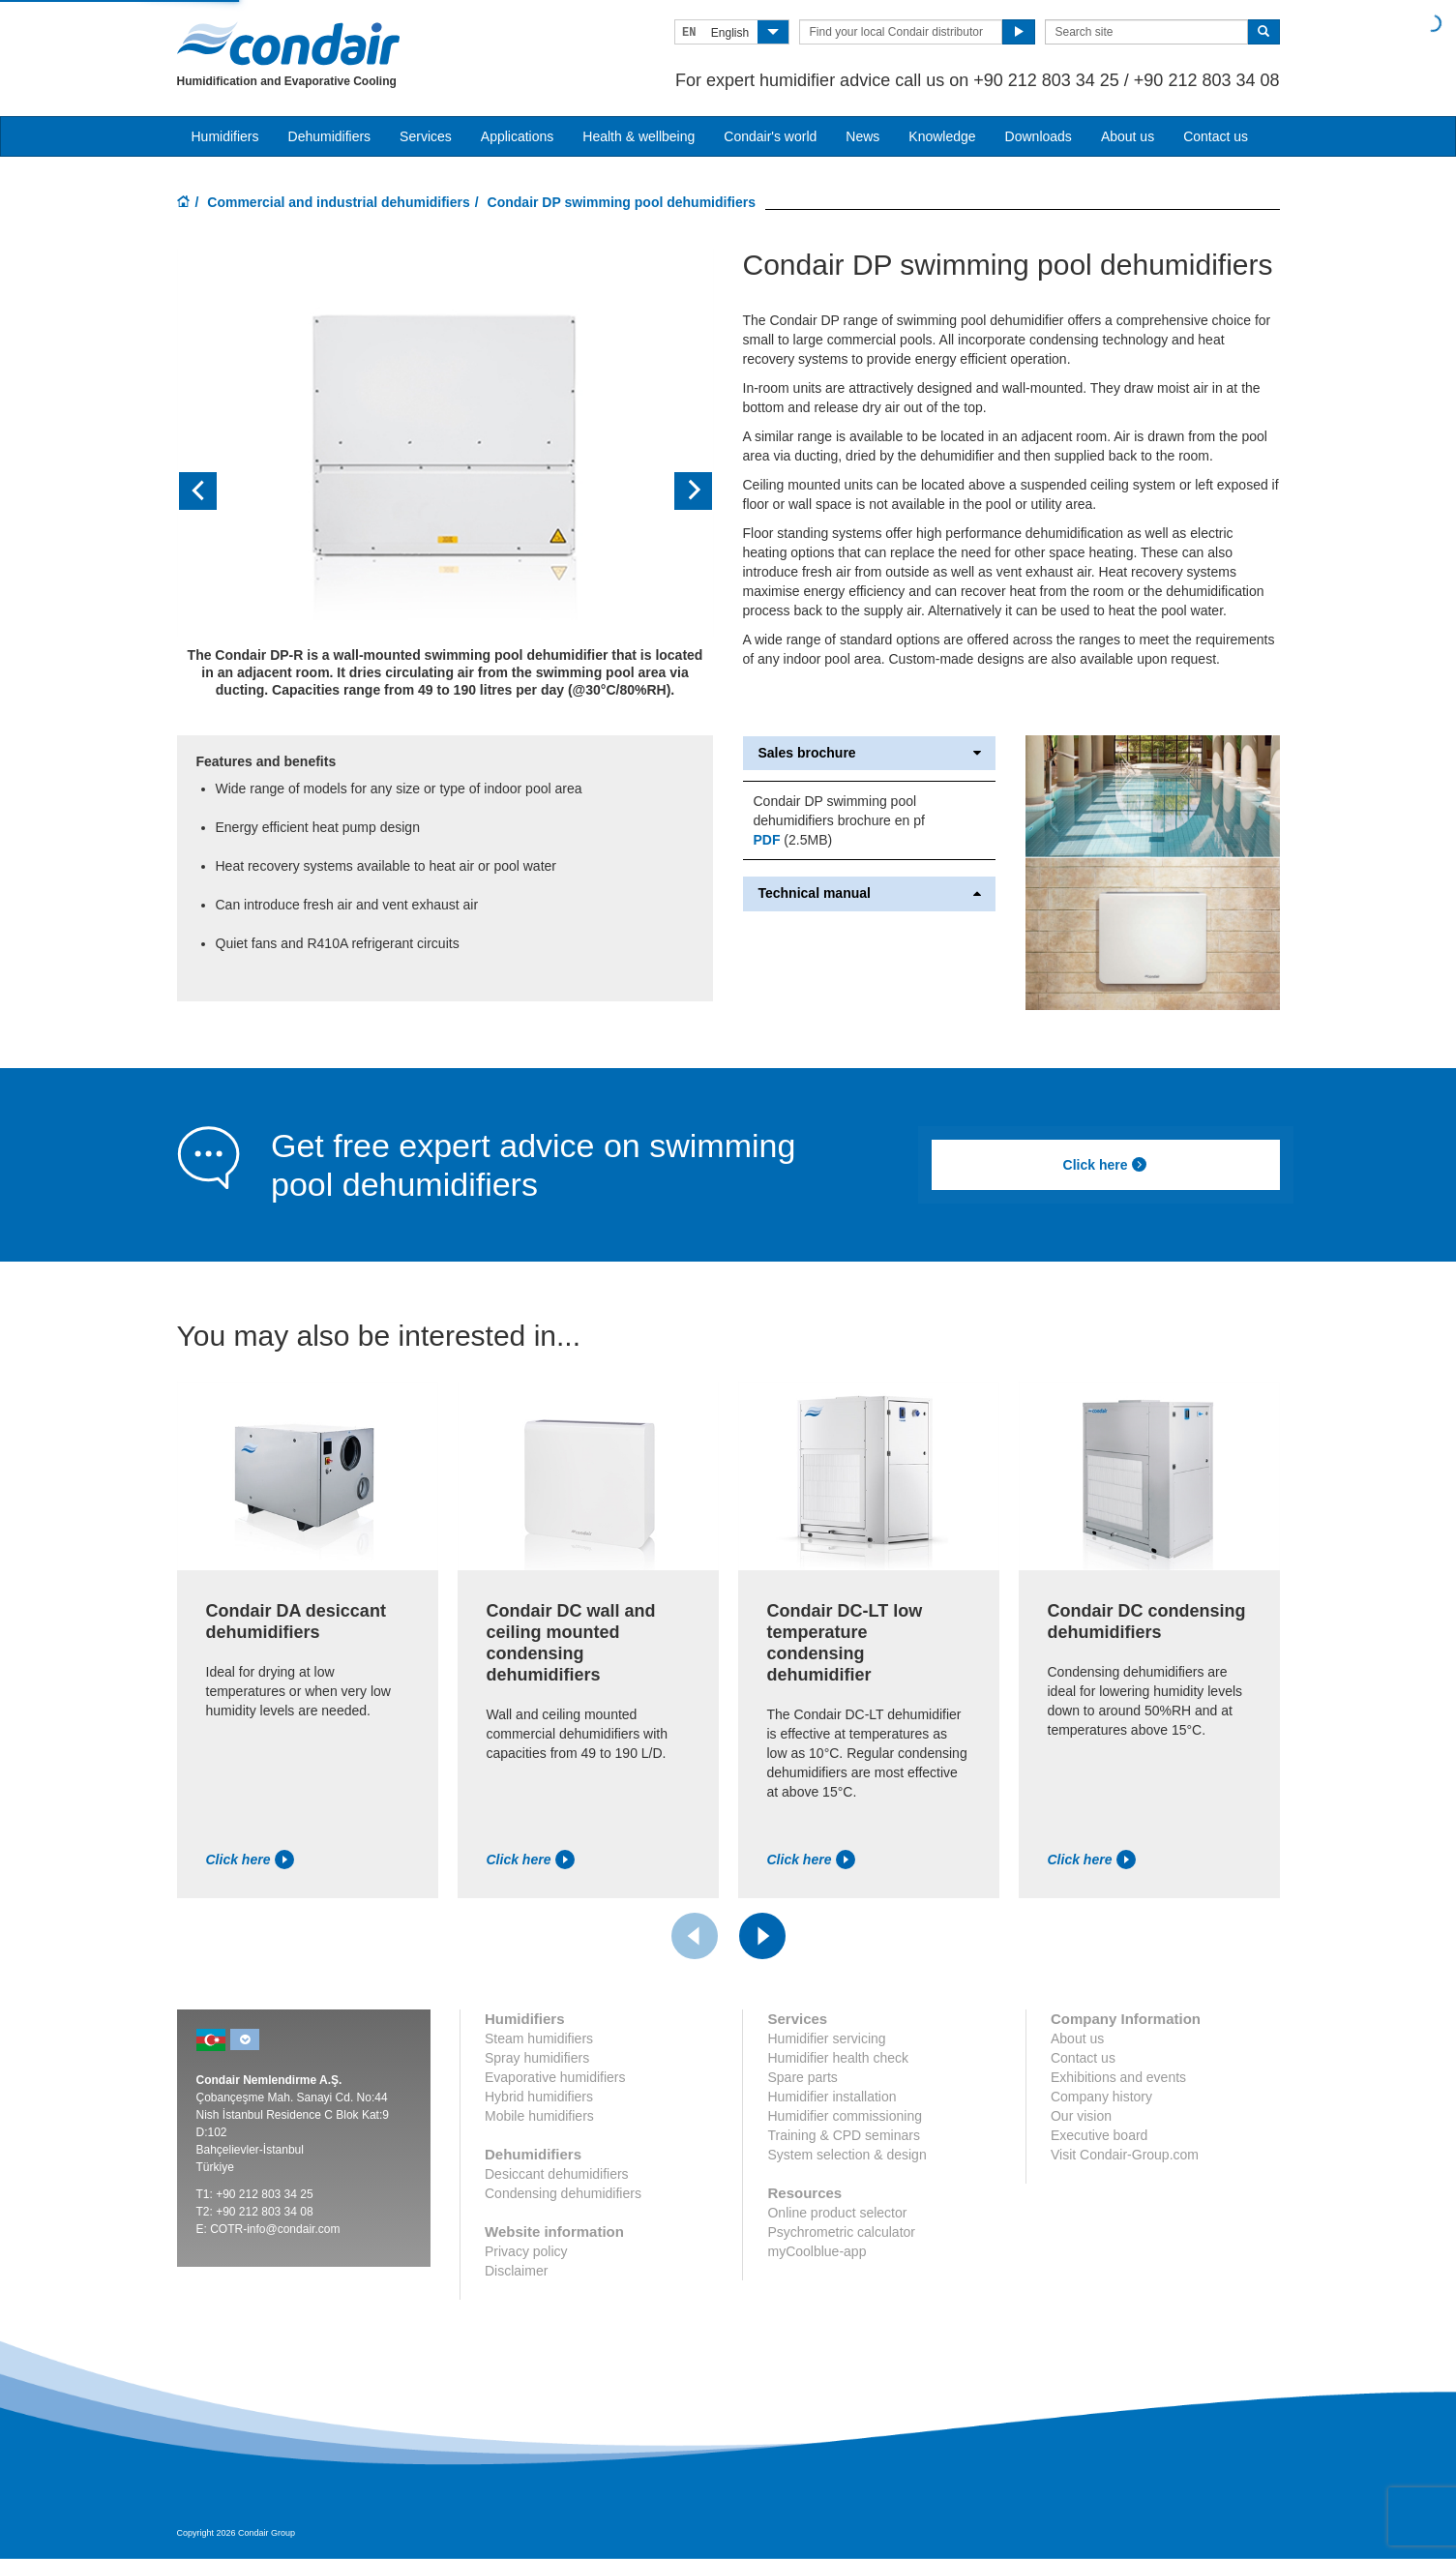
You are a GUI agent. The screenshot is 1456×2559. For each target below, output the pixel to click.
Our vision (1081, 2116)
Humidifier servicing (826, 2038)
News (862, 136)
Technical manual (869, 893)
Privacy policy (526, 2251)
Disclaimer (516, 2270)
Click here (1105, 1165)
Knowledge (941, 136)
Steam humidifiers (539, 2038)
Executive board (1099, 2135)
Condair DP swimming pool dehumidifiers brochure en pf (838, 810)
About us (1127, 136)
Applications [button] (517, 136)
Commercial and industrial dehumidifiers (338, 202)
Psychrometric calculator (841, 2232)
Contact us (1215, 136)
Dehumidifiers (329, 136)
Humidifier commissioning (844, 2116)
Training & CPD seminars (843, 2135)
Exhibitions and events (1118, 2077)
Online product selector (836, 2212)
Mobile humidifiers (539, 2116)
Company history (1101, 2096)
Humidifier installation (831, 2096)
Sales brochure (869, 753)
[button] (217, 492)
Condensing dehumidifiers (563, 2193)
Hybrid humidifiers (539, 2096)
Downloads (1038, 136)
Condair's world (770, 136)
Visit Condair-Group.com (1125, 2154)
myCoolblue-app (816, 2251)
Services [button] (426, 136)
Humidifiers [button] (225, 136)
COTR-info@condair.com (275, 2229)
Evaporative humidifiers (555, 2077)
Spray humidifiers (537, 2058)
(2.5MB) (792, 840)
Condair (288, 43)
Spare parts (802, 2077)
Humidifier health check (837, 2058)
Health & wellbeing (638, 136)
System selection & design (846, 2154)
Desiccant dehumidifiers (557, 2174)
